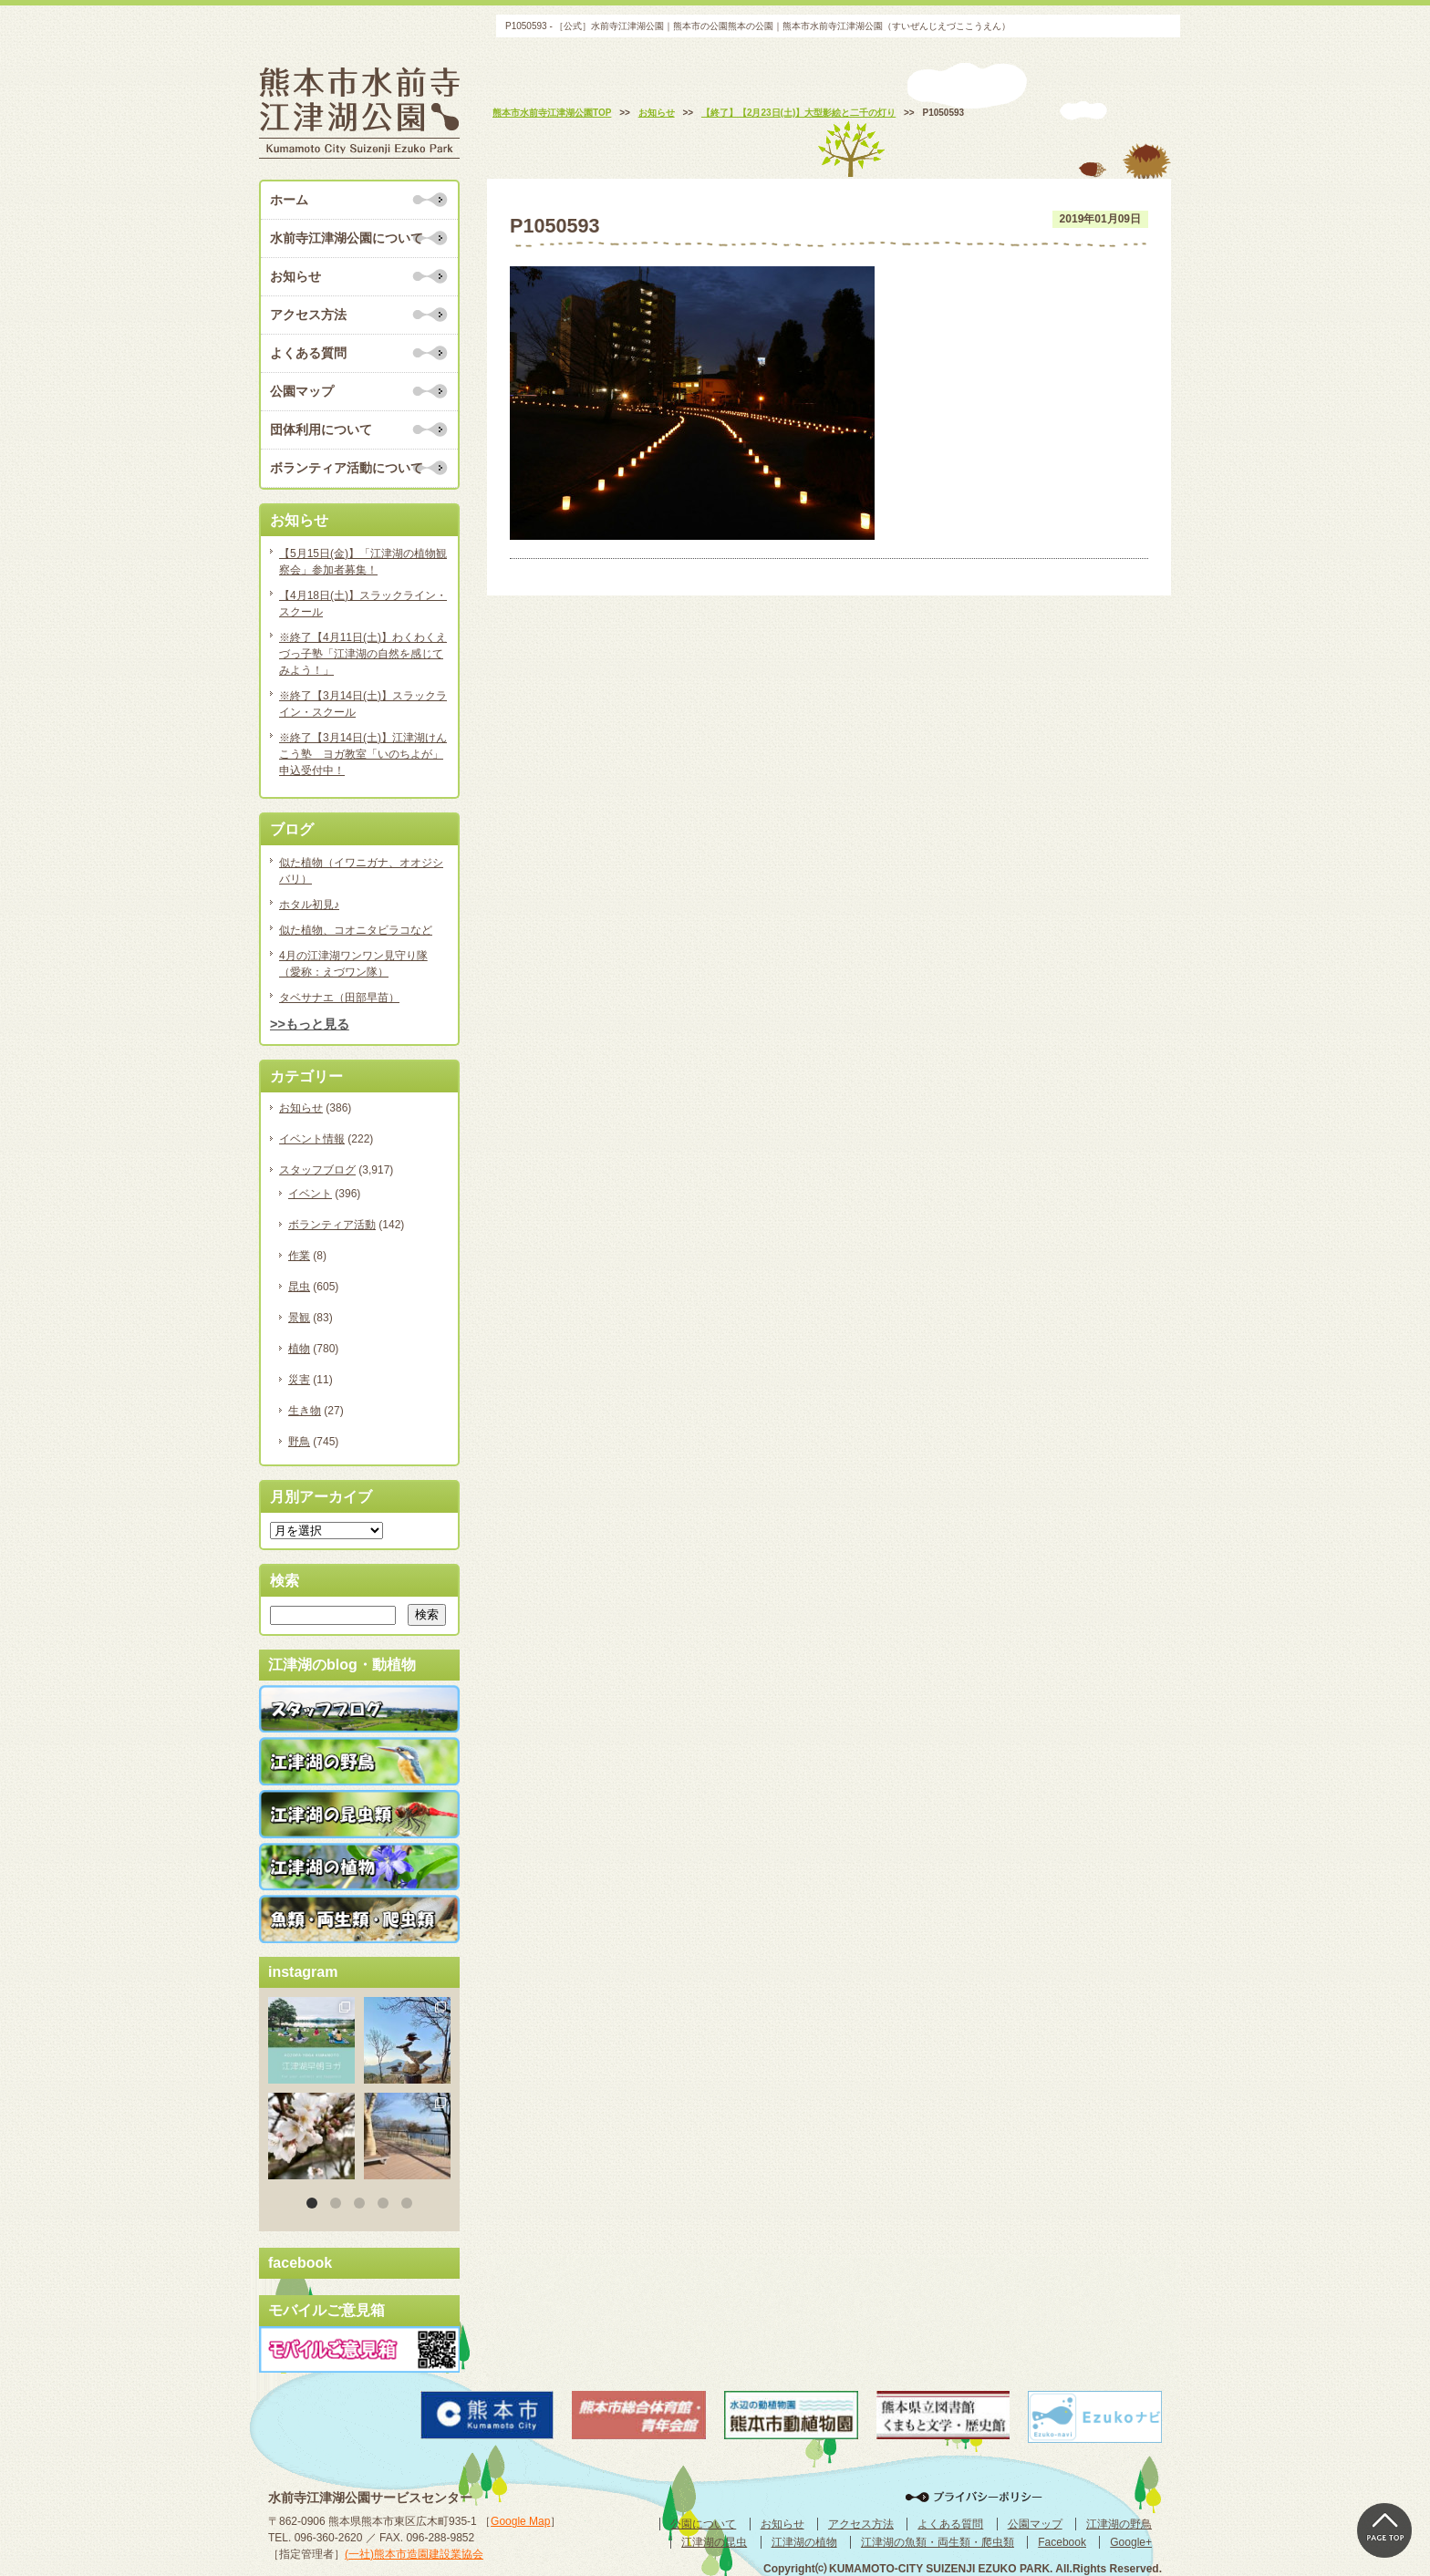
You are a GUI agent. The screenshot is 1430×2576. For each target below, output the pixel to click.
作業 (299, 1255)
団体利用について (321, 429)
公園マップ (302, 391)
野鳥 (299, 1441)
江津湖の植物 (804, 2542)
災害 (299, 1379)
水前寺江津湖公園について (346, 238)
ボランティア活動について (346, 467)
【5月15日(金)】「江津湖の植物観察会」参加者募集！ (363, 561)
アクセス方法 (308, 314)
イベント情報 (312, 1139)
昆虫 (299, 1286)
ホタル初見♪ (309, 904)
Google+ (1131, 2542)
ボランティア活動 (332, 1224)
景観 (299, 1317)
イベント (310, 1193)
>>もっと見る (309, 1024)
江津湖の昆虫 (714, 2542)
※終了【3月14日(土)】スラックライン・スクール (363, 704)
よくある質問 (308, 353)
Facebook (1062, 2542)
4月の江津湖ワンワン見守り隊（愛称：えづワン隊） (353, 963)
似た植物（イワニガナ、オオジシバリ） (361, 870)
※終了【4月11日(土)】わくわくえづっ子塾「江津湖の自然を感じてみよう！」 (363, 654)
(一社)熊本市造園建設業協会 (414, 2554)
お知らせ (295, 276)
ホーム (289, 199)
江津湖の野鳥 (1119, 2524)
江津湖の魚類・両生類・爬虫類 (937, 2542)
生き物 (304, 1410)
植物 (299, 1348)
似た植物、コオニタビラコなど (355, 930)
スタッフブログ (317, 1170)
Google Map (520, 2521)
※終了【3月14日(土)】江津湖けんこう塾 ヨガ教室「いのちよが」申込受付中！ (363, 754)
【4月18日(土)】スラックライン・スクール (363, 603)
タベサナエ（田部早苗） (339, 997)
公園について (703, 2524)
